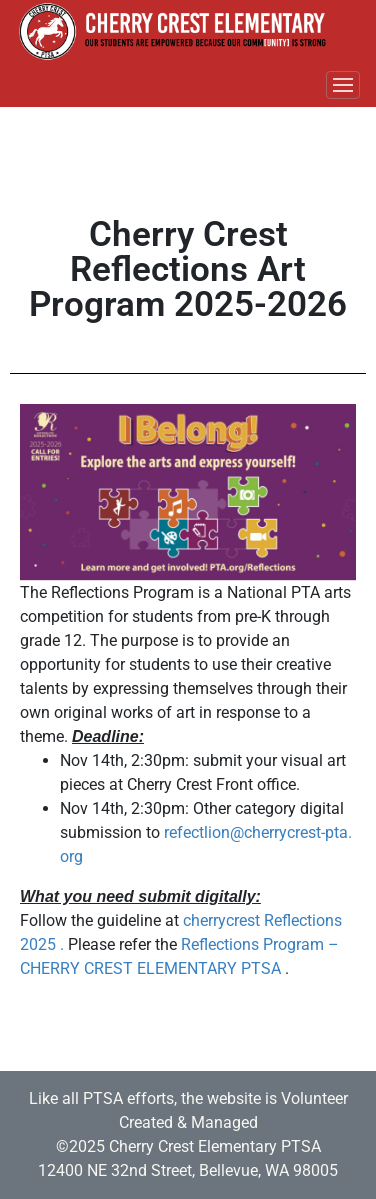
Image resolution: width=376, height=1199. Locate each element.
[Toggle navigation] (343, 85)
